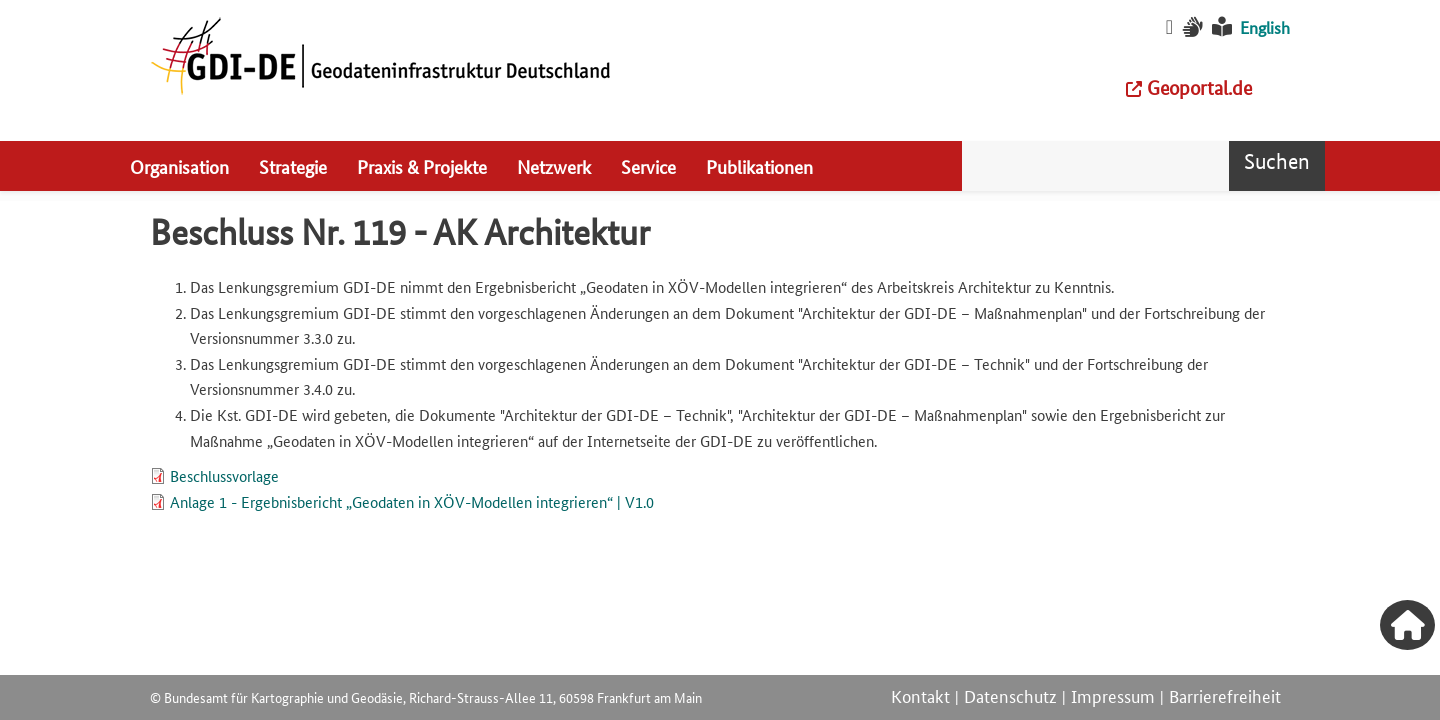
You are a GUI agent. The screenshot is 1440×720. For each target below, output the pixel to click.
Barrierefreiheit (1225, 695)
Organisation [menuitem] (179, 166)
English (1265, 27)
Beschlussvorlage (224, 475)
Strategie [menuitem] (293, 166)
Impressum (1113, 695)
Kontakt (920, 695)
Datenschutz (1010, 695)
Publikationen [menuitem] (759, 166)
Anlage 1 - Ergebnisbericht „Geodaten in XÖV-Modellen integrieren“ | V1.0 (412, 501)
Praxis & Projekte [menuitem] (422, 166)
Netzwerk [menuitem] (554, 166)
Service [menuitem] (648, 166)
